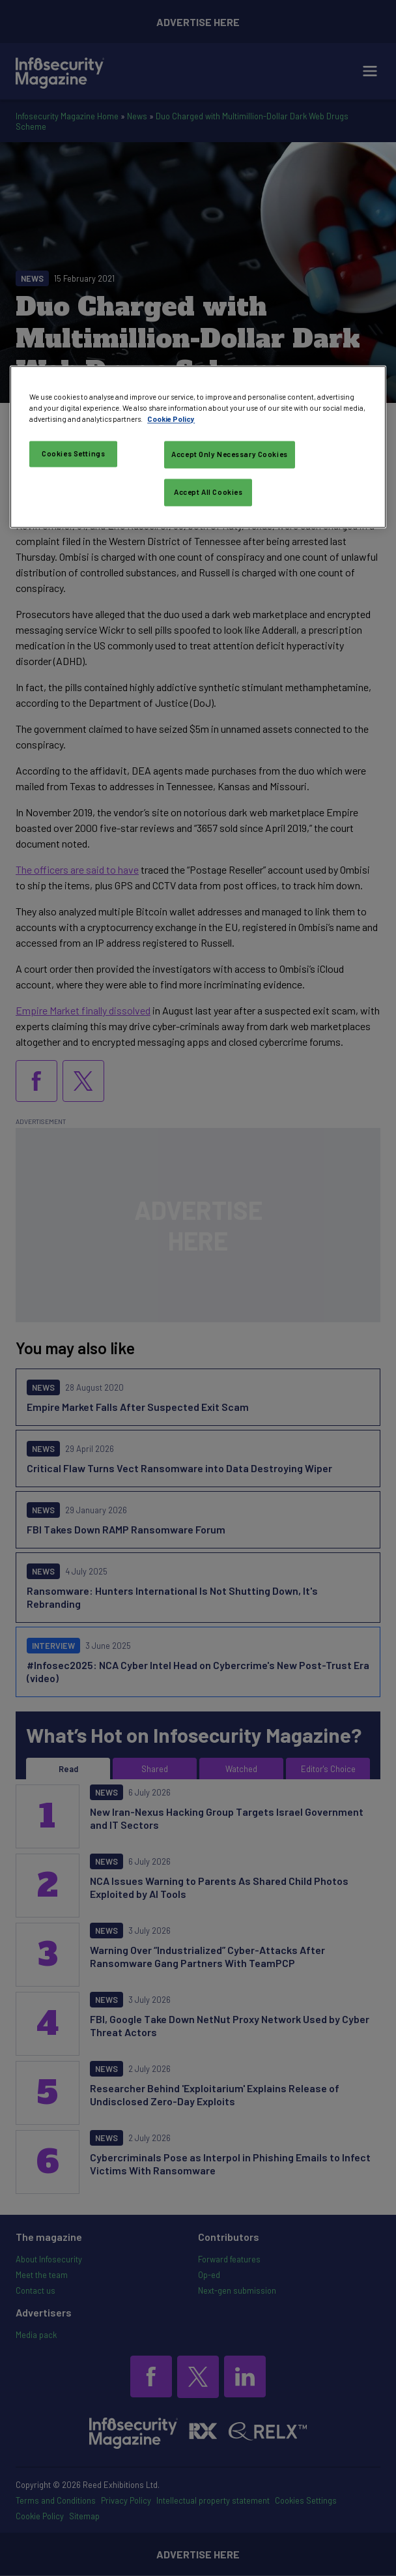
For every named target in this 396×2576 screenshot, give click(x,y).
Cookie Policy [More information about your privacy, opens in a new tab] (171, 419)
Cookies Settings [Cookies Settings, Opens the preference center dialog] (73, 453)
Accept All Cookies (208, 492)
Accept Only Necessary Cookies (229, 454)
